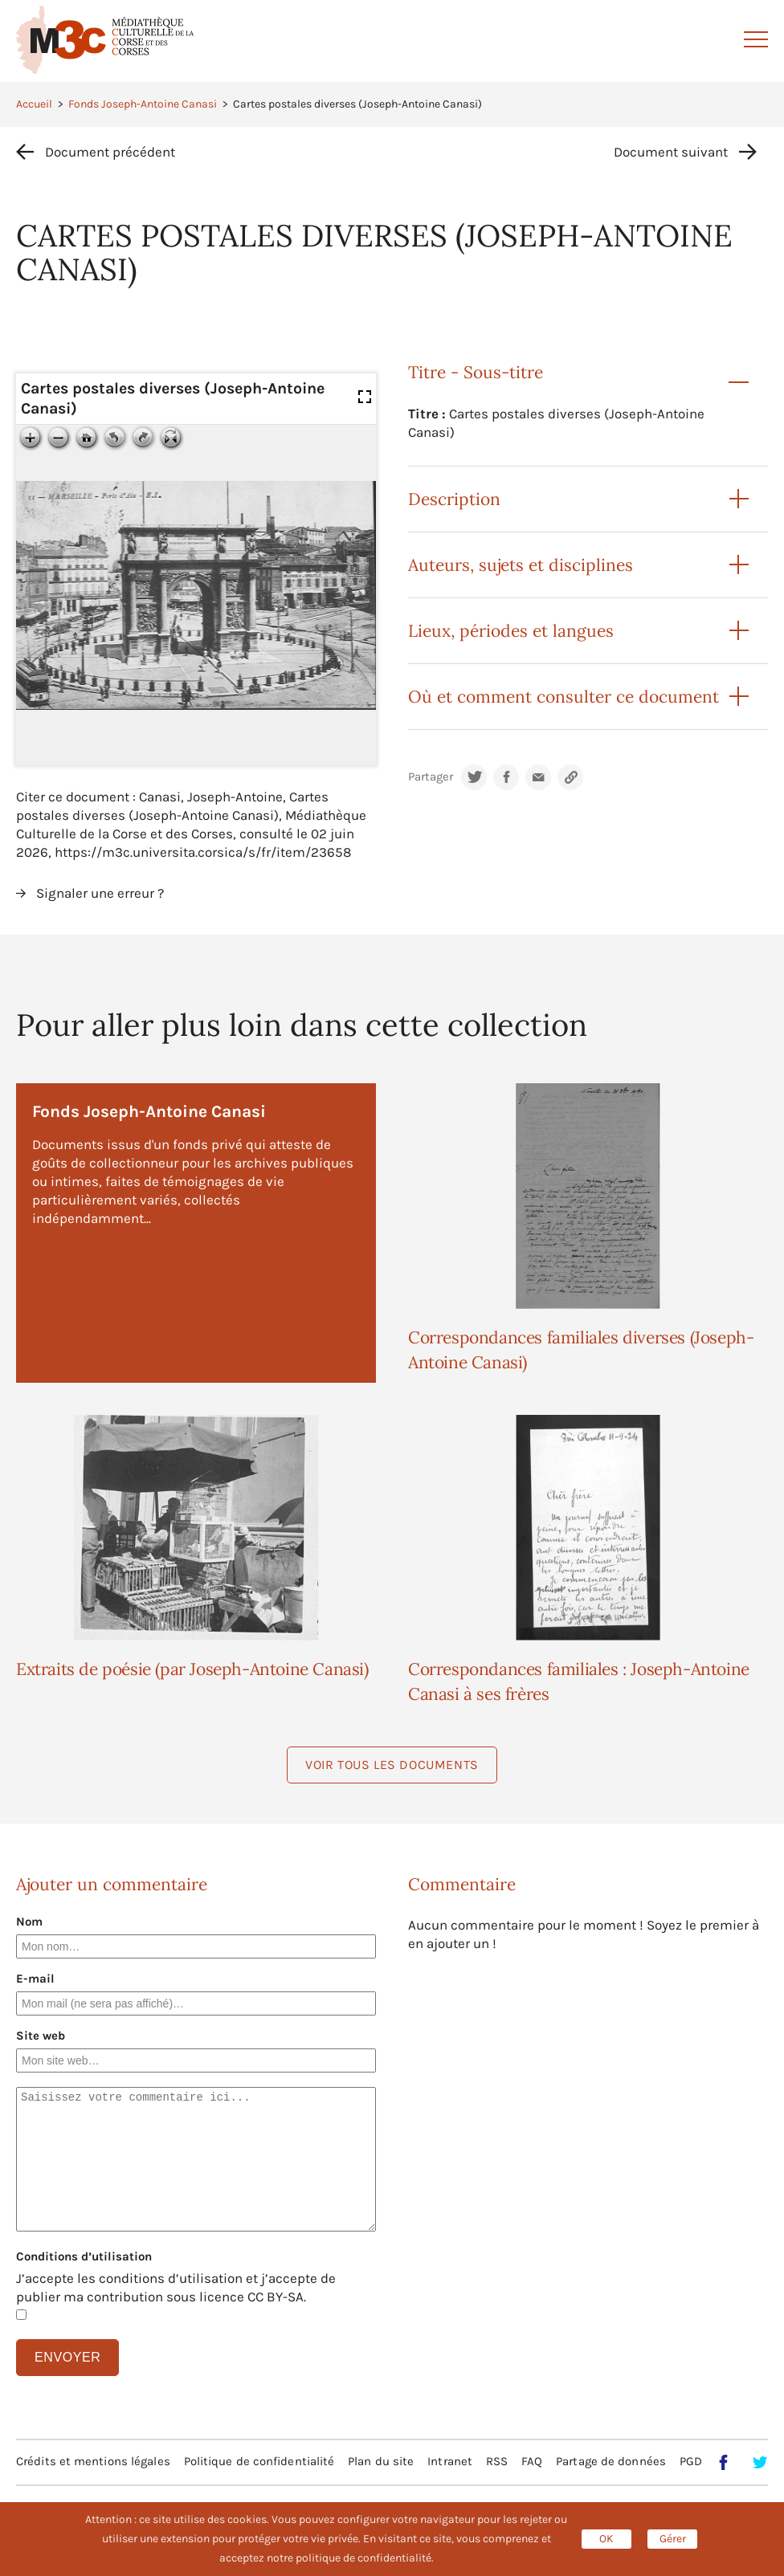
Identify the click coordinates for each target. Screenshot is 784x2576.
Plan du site (381, 2461)
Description (454, 499)
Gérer (672, 2538)
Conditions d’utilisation (84, 2256)
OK (606, 2538)
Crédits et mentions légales (93, 2461)
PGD (691, 2461)
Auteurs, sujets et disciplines (520, 565)
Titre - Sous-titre (475, 372)
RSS (497, 2461)
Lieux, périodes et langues (511, 631)
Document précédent (110, 152)
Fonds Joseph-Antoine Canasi (142, 104)
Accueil (34, 104)
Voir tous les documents (392, 1764)
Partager (430, 777)
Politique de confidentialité (259, 2461)
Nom (29, 1921)
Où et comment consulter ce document (563, 696)
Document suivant (671, 152)
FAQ (531, 2461)
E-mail (35, 1978)
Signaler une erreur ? (100, 893)
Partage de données (611, 2461)
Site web (40, 2035)
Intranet (449, 2461)
